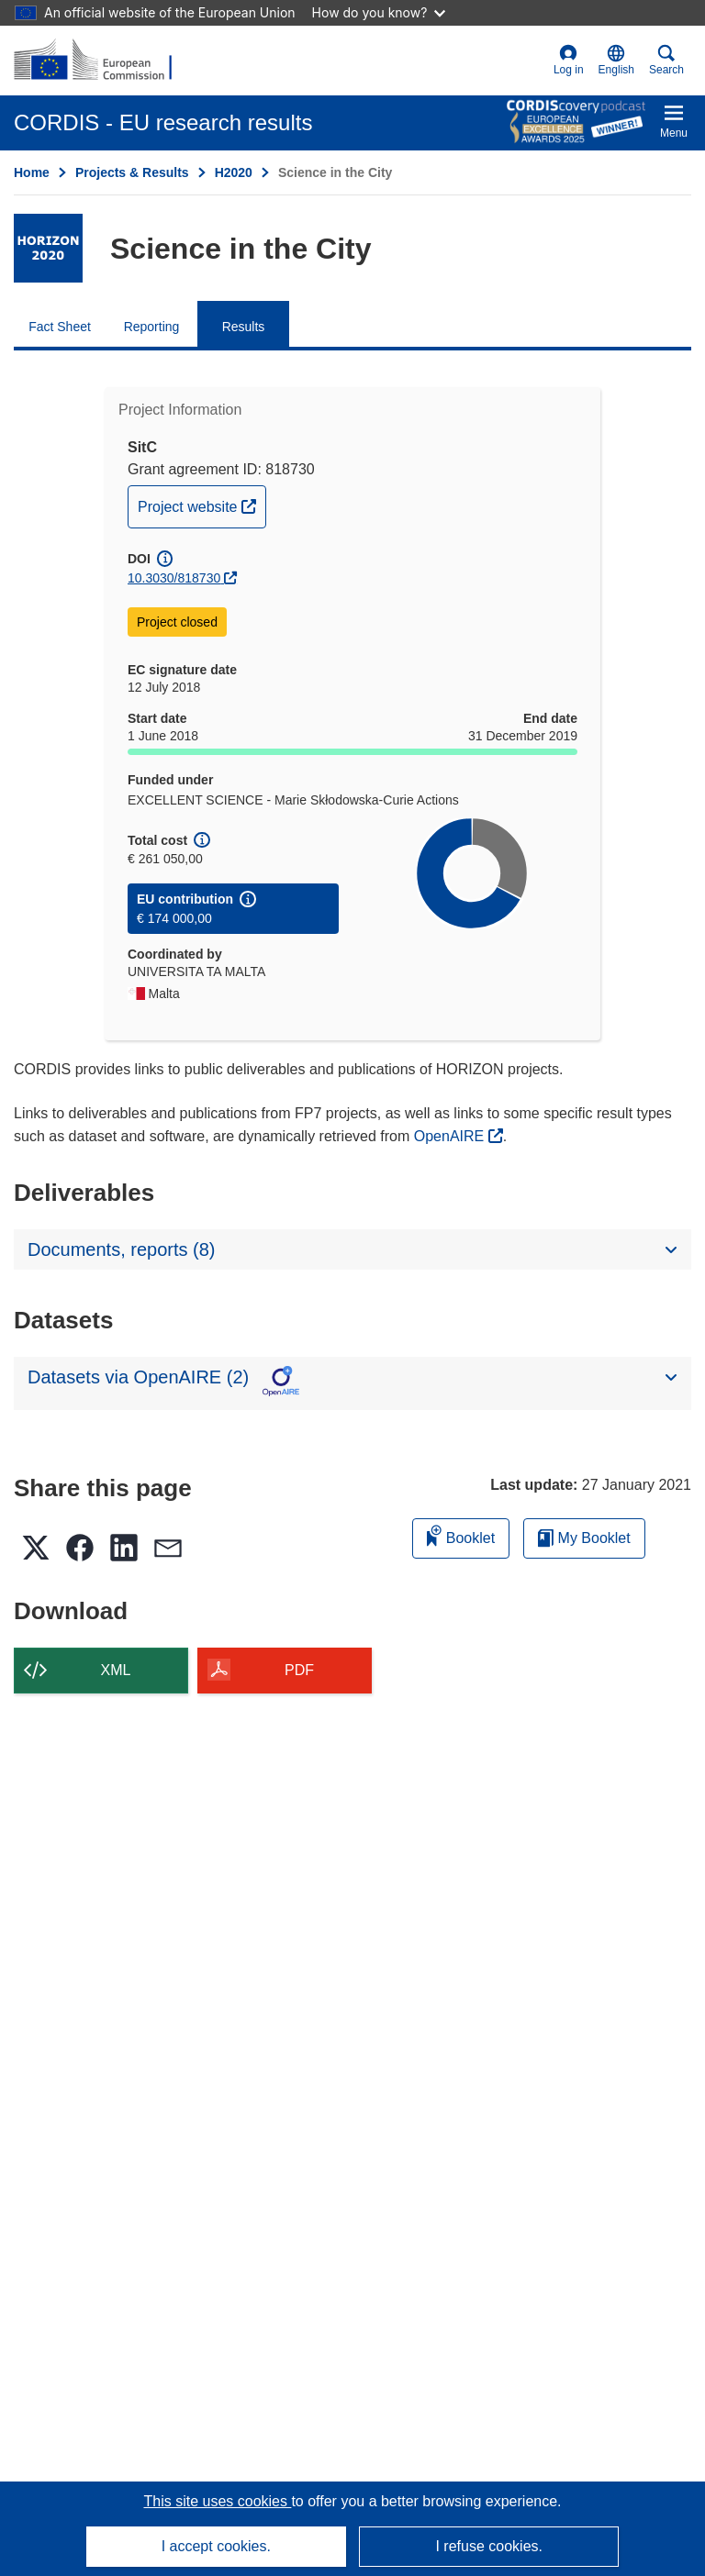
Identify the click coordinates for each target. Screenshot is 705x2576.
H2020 (233, 172)
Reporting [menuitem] (152, 326)
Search (666, 60)
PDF (299, 1670)
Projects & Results (132, 172)
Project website (201, 504)
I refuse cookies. (489, 2546)
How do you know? (379, 12)
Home (32, 172)
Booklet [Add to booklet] (461, 1535)
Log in (569, 60)
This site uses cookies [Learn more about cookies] (217, 2501)
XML (116, 1670)
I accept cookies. (216, 2546)
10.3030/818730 (174, 578)
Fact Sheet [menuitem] (59, 326)
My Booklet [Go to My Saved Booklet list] (584, 1538)
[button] (616, 60)
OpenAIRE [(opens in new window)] (451, 1136)
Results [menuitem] (243, 326)
